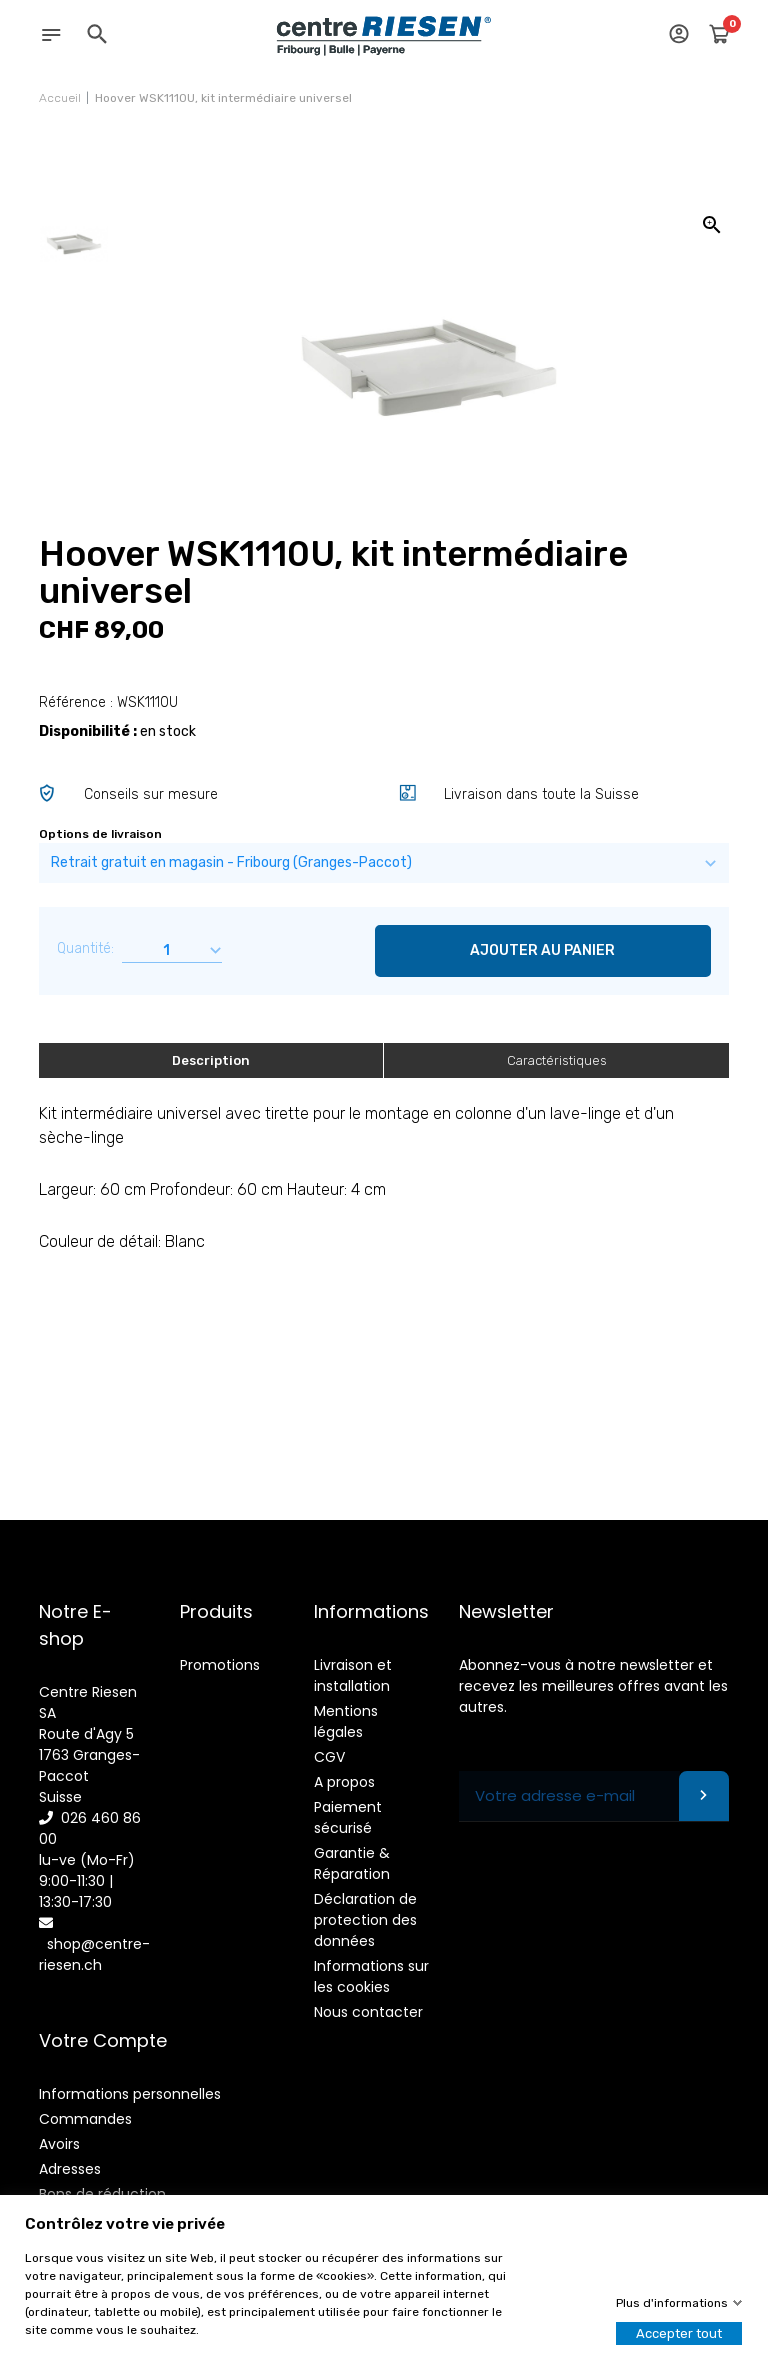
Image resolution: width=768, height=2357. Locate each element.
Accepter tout (679, 2333)
